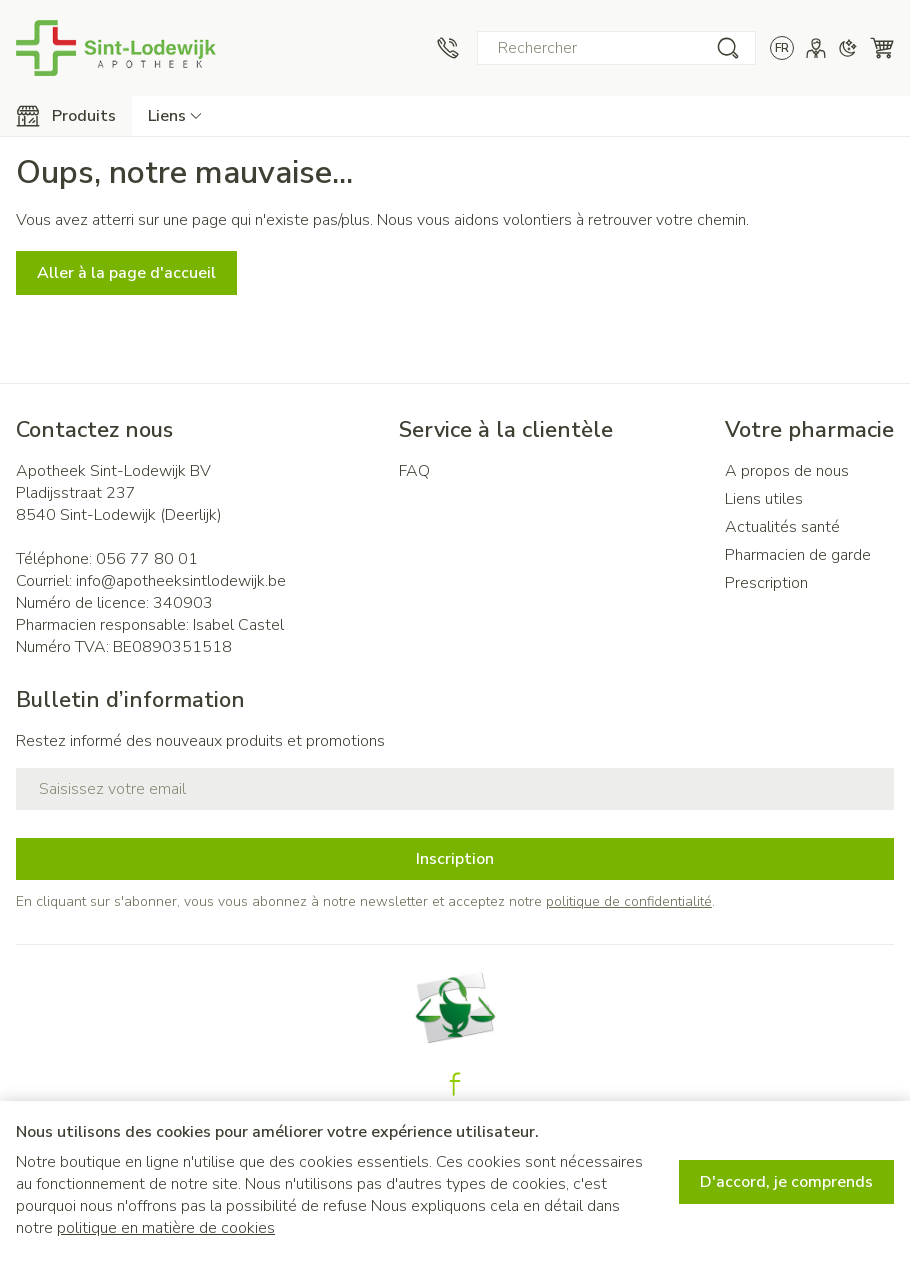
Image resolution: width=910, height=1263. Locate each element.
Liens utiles (764, 499)
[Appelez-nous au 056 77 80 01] (448, 48)
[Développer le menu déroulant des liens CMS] (175, 116)
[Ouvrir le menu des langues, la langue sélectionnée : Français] (782, 48)
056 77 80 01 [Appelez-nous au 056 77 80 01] (147, 559)
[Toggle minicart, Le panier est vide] (882, 48)
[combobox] (616, 48)
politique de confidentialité (629, 901)
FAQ (414, 471)
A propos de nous (787, 471)
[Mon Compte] (816, 48)
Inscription (455, 859)
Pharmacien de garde (798, 555)
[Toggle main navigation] (66, 116)
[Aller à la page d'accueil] (116, 48)
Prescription (766, 583)
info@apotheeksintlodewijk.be (181, 581)
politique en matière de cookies (166, 1228)
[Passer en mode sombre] (848, 48)
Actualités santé (782, 527)
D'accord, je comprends (786, 1182)
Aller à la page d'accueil (126, 273)
